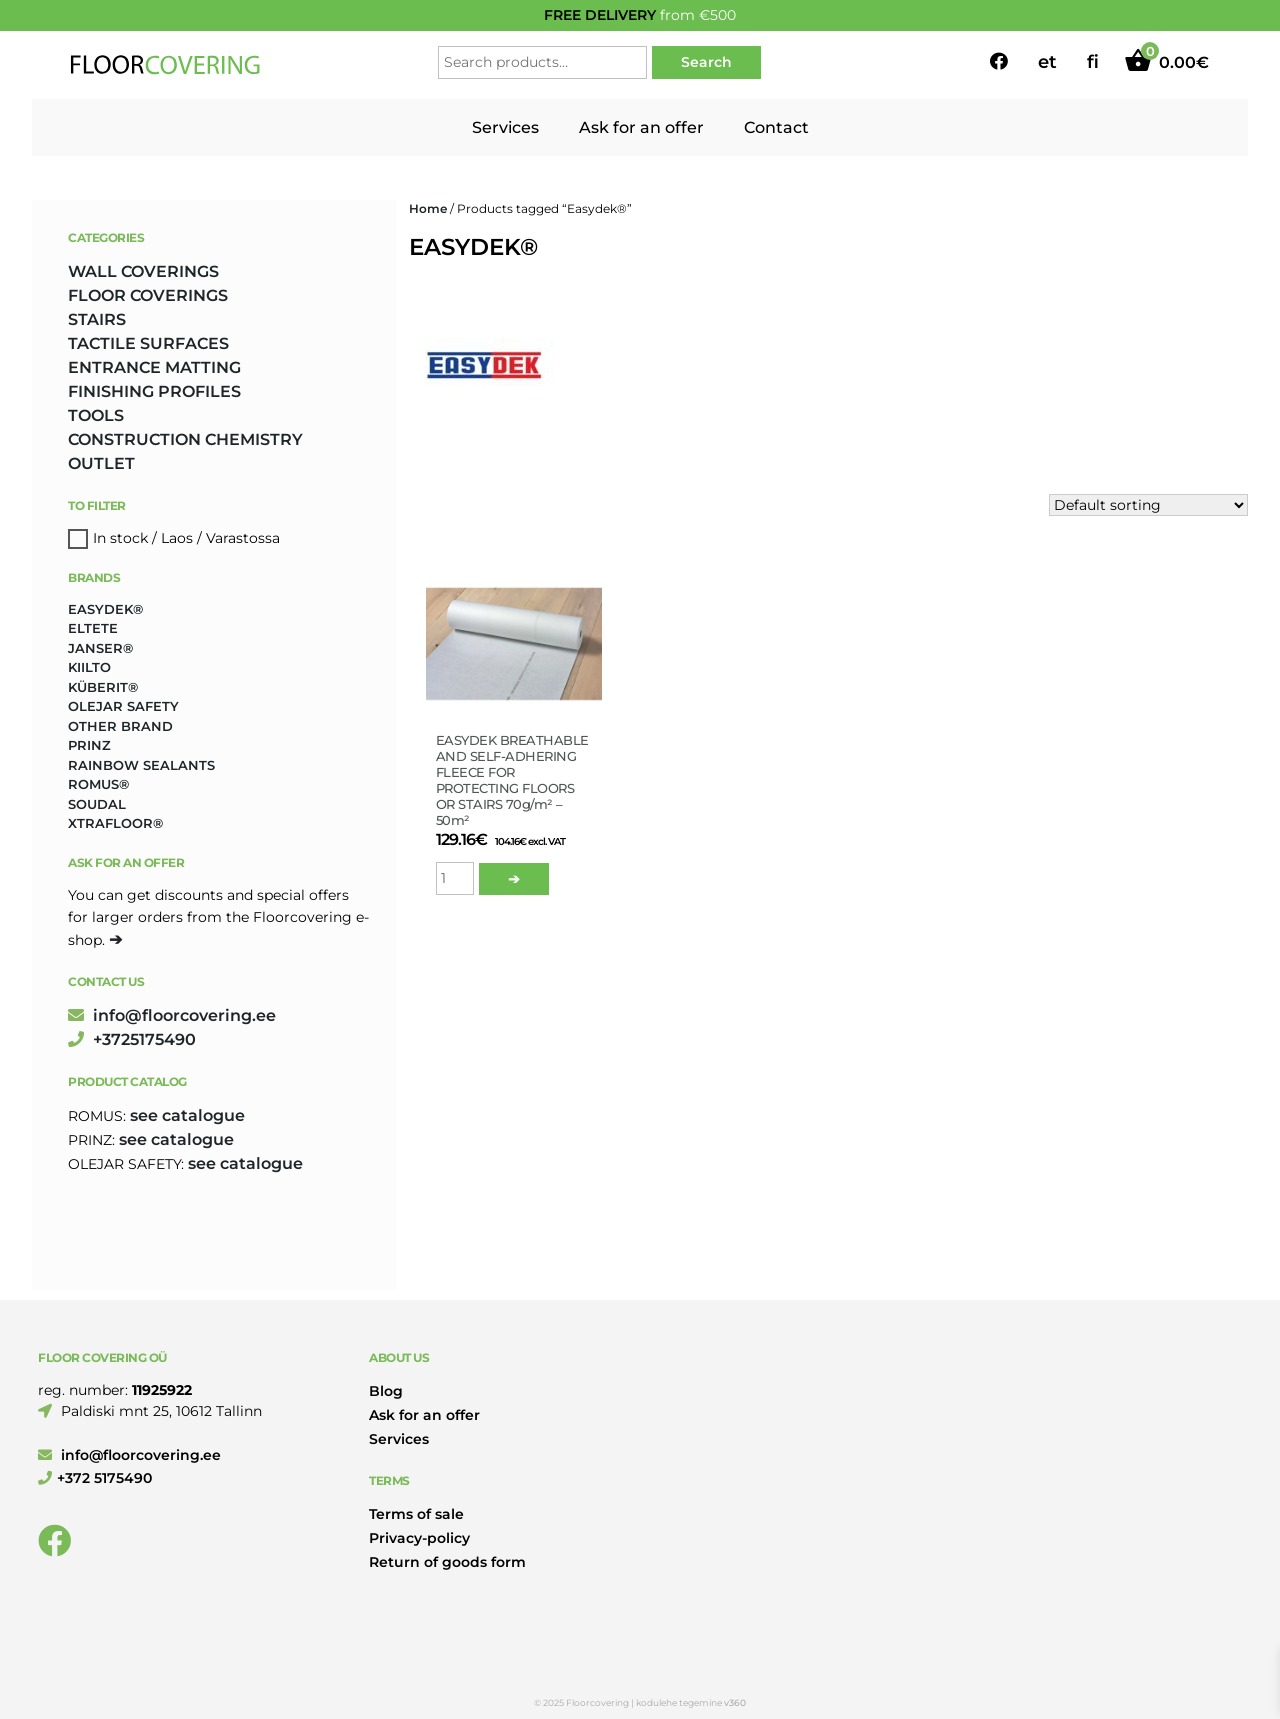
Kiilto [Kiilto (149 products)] (89, 667)
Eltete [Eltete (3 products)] (93, 628)
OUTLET (101, 463)
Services (505, 127)
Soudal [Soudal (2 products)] (97, 804)
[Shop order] (1148, 505)
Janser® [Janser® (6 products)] (100, 648)
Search (706, 62)
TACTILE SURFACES (148, 343)
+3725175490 (132, 1039)
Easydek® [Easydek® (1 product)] (105, 609)
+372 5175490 (95, 1478)
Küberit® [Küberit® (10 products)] (103, 687)
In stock (120, 538)
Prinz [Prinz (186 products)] (89, 745)
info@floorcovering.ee (172, 1015)
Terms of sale (416, 1514)
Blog (386, 1391)
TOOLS (96, 415)
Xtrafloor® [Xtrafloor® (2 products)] (115, 823)
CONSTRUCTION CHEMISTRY (185, 439)
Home (428, 208)
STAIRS (97, 319)
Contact (776, 127)
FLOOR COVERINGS (148, 295)
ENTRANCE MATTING (154, 367)
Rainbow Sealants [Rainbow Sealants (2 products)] (141, 765)
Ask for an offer (641, 127)
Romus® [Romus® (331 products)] (98, 784)
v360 (735, 1702)
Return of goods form (447, 1562)
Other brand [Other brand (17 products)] (120, 726)
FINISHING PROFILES (154, 391)
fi (1093, 62)
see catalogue (187, 1115)
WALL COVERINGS (143, 271)
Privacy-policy (419, 1538)
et (1047, 62)
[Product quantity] (455, 878)
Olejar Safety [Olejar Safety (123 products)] (123, 706)
